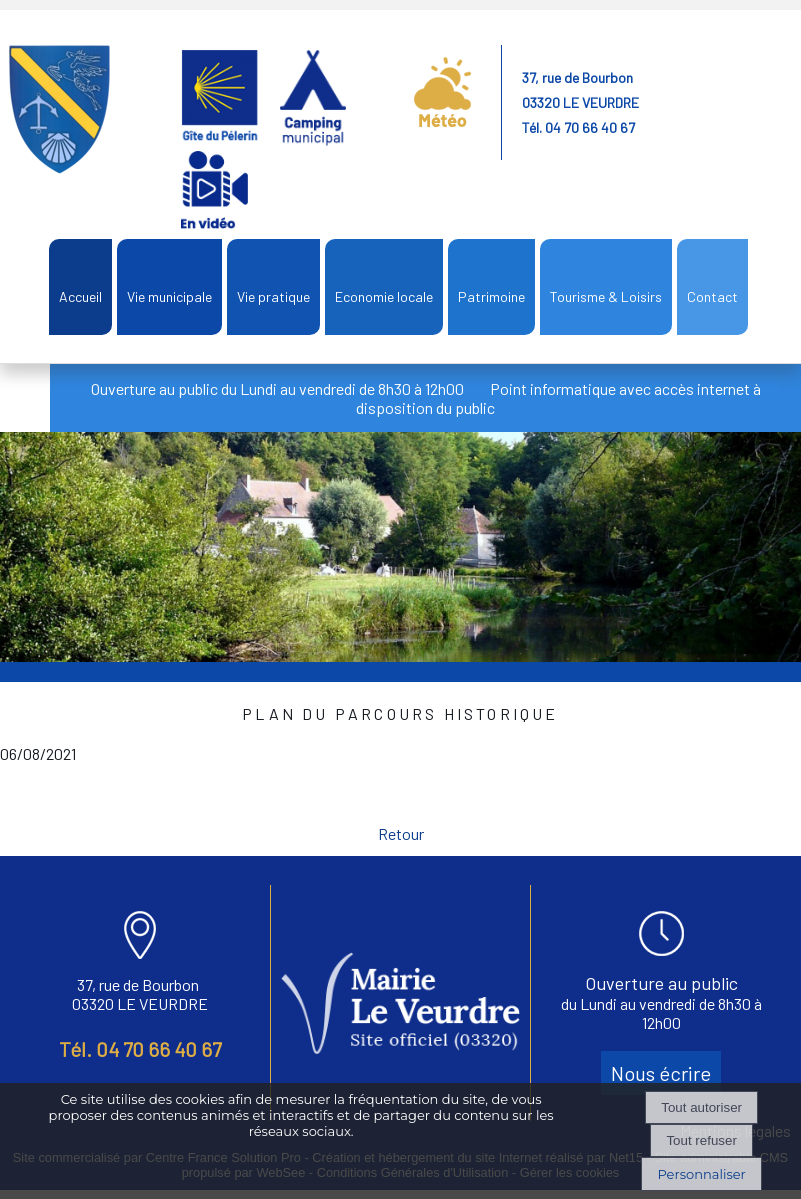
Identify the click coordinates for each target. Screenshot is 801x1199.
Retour (401, 833)
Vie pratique (273, 296)
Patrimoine (491, 296)
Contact (712, 296)
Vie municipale (169, 296)
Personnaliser (701, 1174)
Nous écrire (661, 1073)
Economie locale (384, 296)
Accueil (80, 296)
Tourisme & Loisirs (606, 296)
